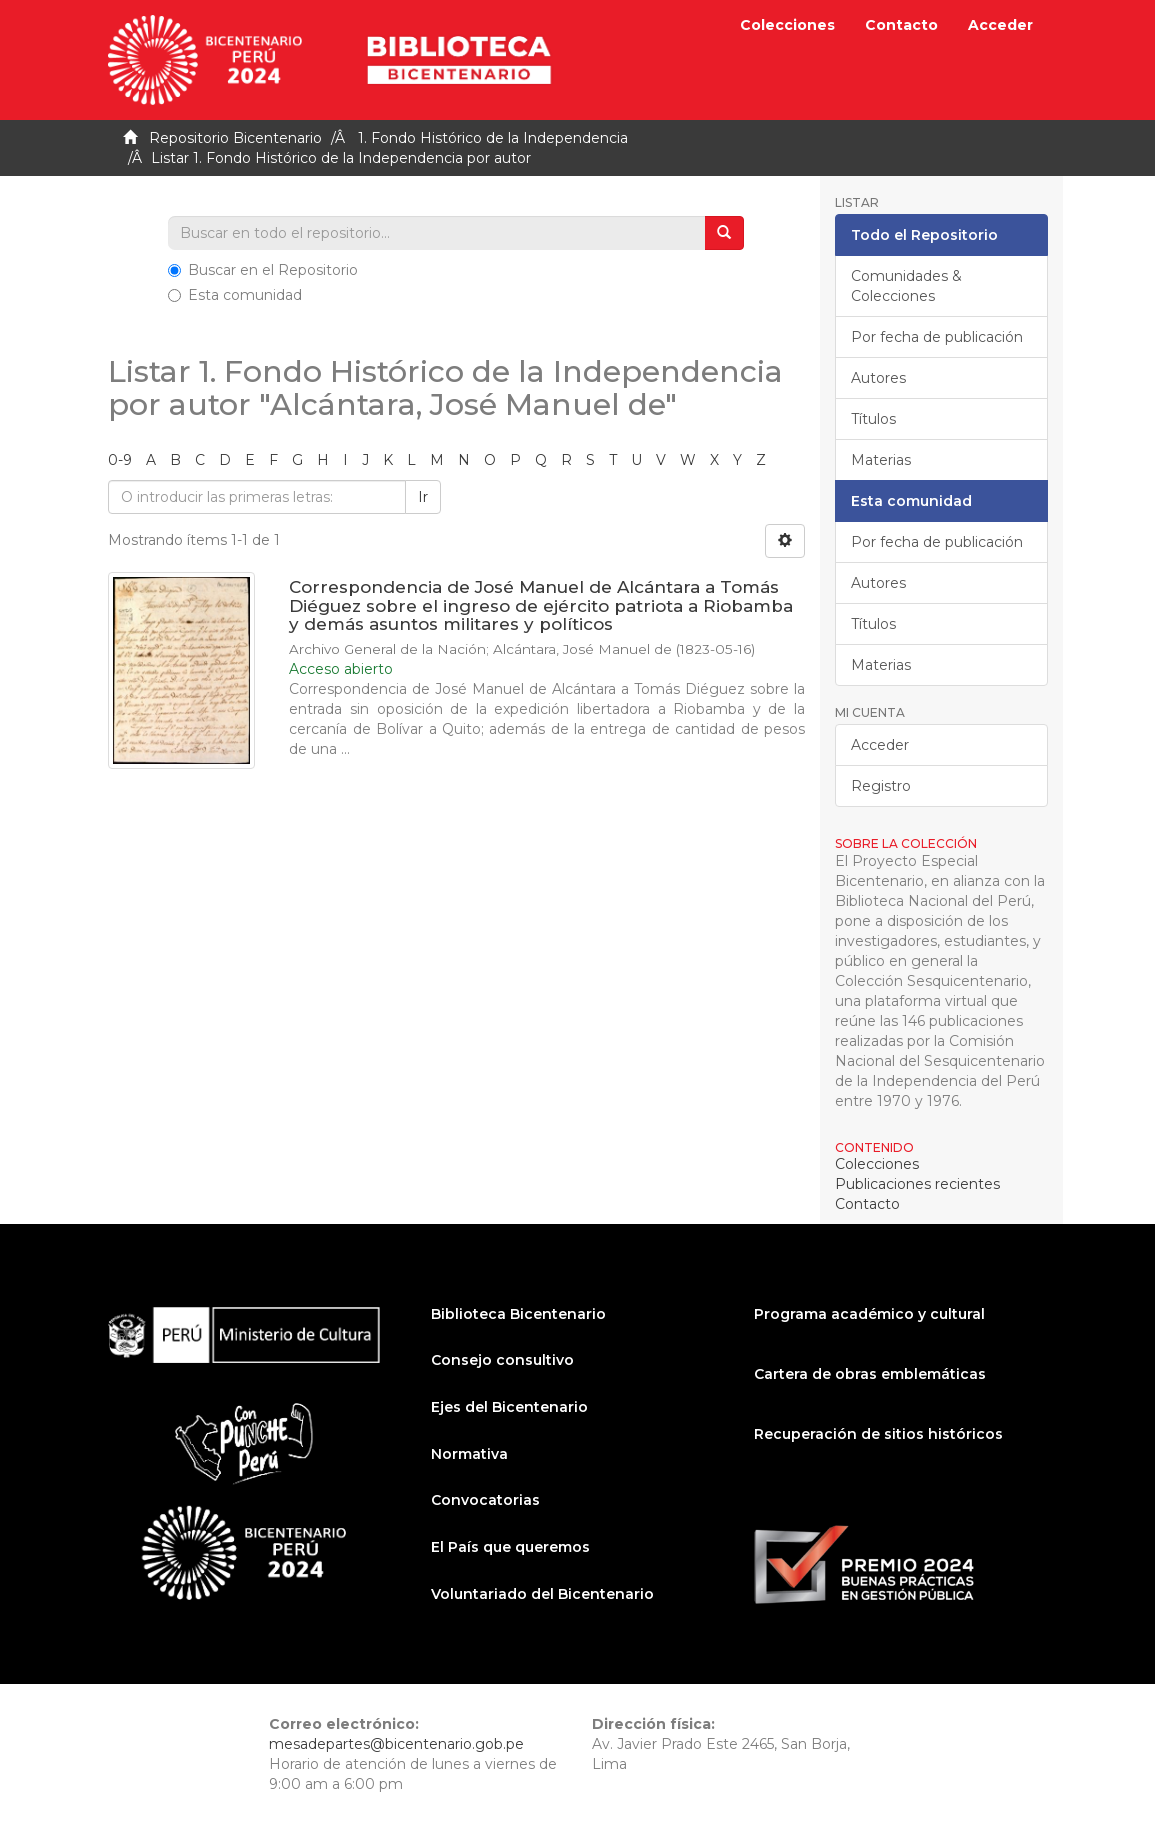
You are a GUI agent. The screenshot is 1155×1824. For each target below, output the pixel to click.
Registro (881, 786)
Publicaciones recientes (917, 1184)
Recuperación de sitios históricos (878, 1434)
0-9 (120, 460)
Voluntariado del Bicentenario (542, 1594)
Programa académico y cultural (869, 1314)
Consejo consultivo (502, 1360)
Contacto (901, 25)
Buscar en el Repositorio (263, 270)
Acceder (880, 745)
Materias (881, 460)
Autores (878, 378)
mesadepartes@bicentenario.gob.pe (396, 1744)
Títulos (873, 419)
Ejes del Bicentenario (509, 1407)
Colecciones (787, 25)
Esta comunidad (235, 295)
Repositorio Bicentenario (235, 138)
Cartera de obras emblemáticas (870, 1374)
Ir (423, 497)
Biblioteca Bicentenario (518, 1314)
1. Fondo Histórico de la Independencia (493, 138)
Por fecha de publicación (937, 337)
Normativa (469, 1454)
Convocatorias (485, 1500)
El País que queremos (510, 1547)
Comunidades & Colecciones (906, 286)
